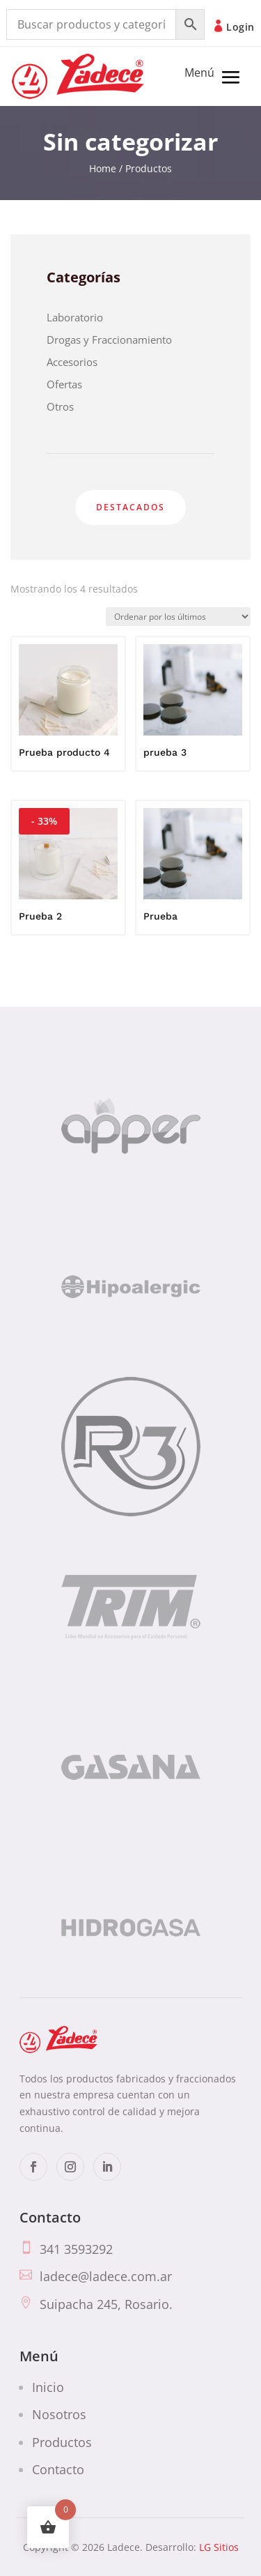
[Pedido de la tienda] (178, 616)
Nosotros (59, 2414)
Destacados (130, 507)
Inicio (48, 2386)
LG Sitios (219, 2547)
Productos (62, 2441)
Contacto (58, 2469)
